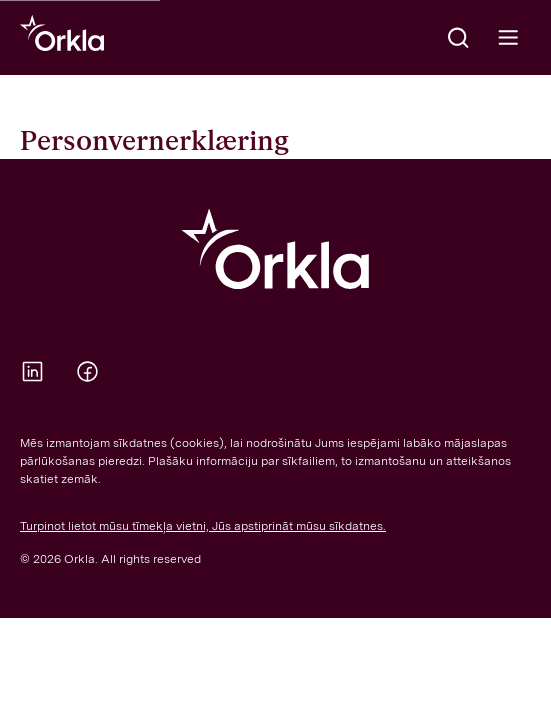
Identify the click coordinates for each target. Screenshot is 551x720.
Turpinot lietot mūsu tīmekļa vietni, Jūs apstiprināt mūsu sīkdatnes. (203, 526)
